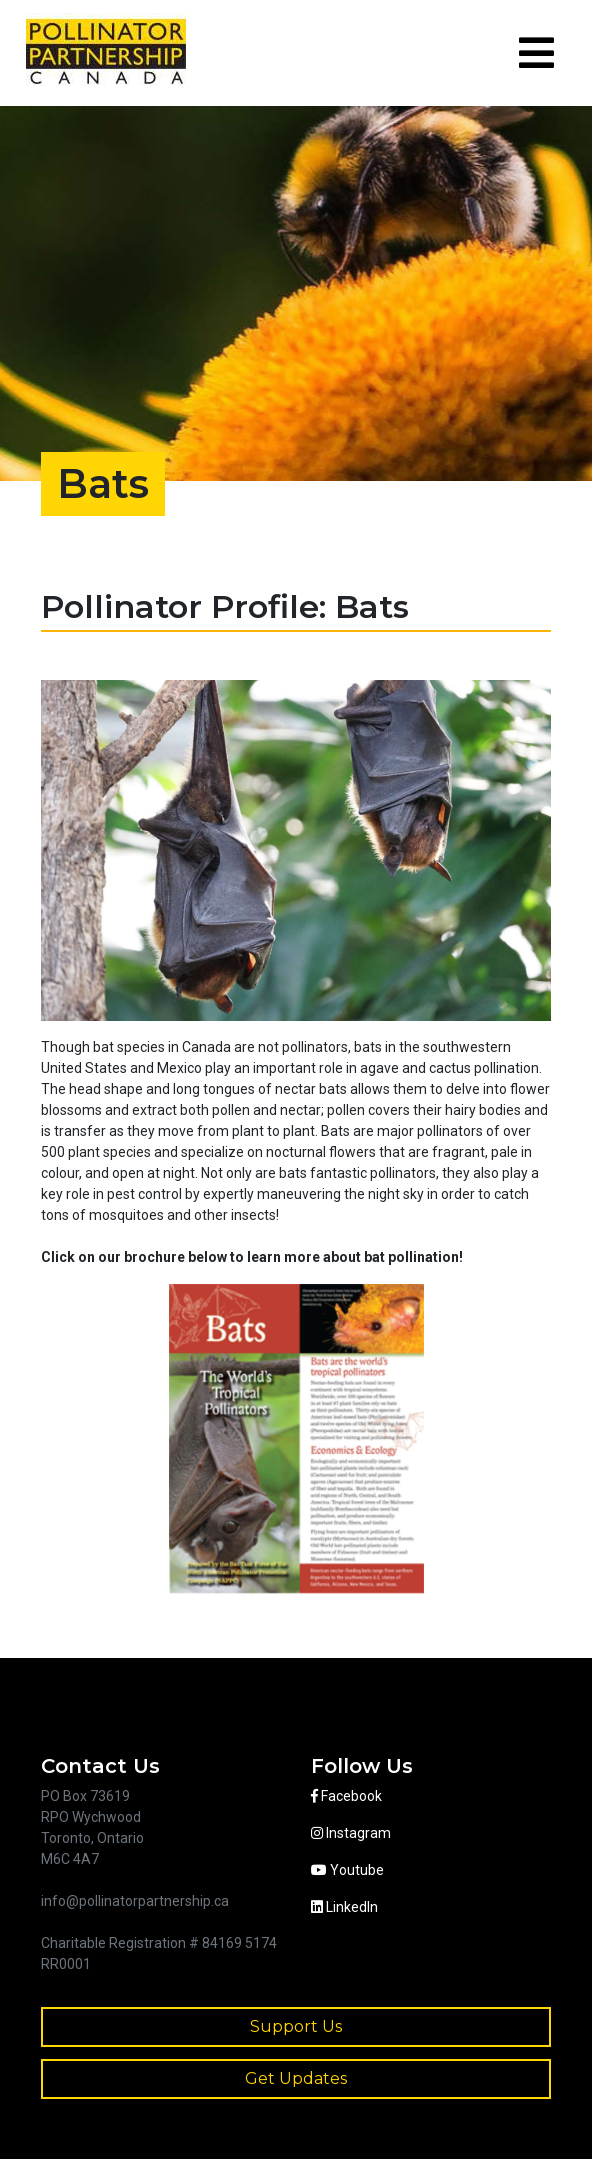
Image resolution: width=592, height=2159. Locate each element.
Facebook (346, 1796)
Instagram (351, 1833)
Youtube (347, 1870)
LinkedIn (344, 1907)
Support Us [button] (296, 2026)
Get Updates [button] (296, 2078)
